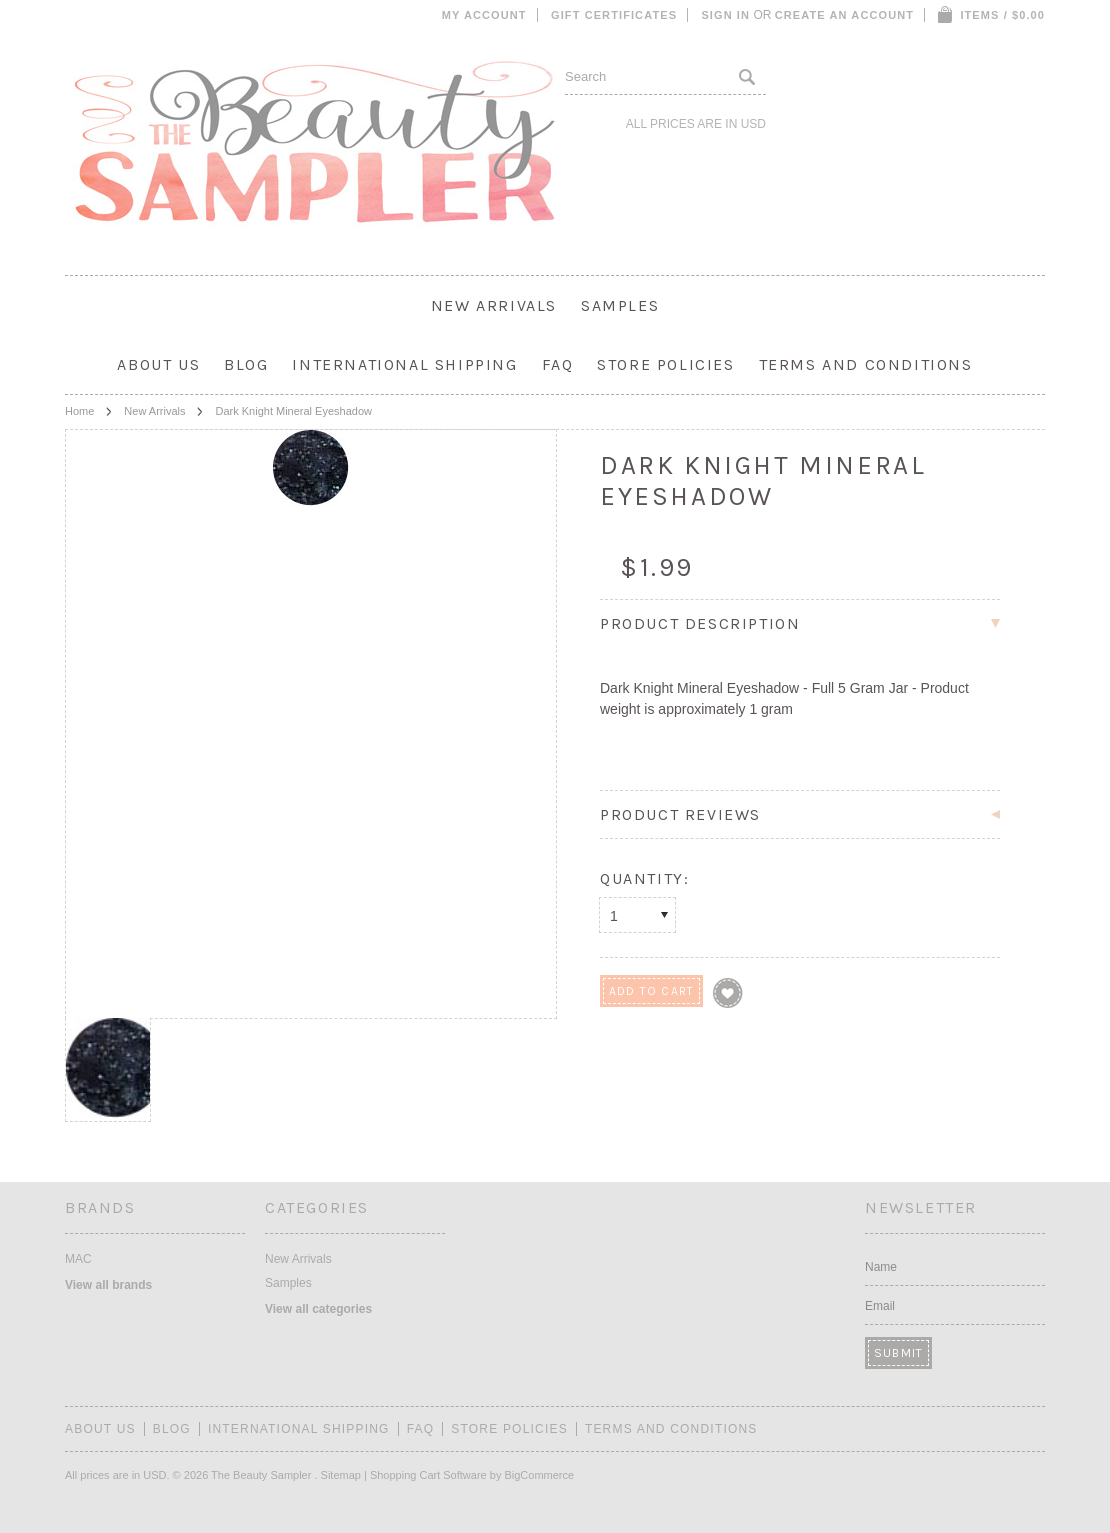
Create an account (844, 15)
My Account (484, 15)
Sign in (725, 15)
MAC (78, 1259)
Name (881, 1267)
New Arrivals (494, 305)
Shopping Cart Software (428, 1475)
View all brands (108, 1285)
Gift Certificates (614, 15)
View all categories (318, 1309)
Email (880, 1306)
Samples (620, 305)
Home (79, 411)
